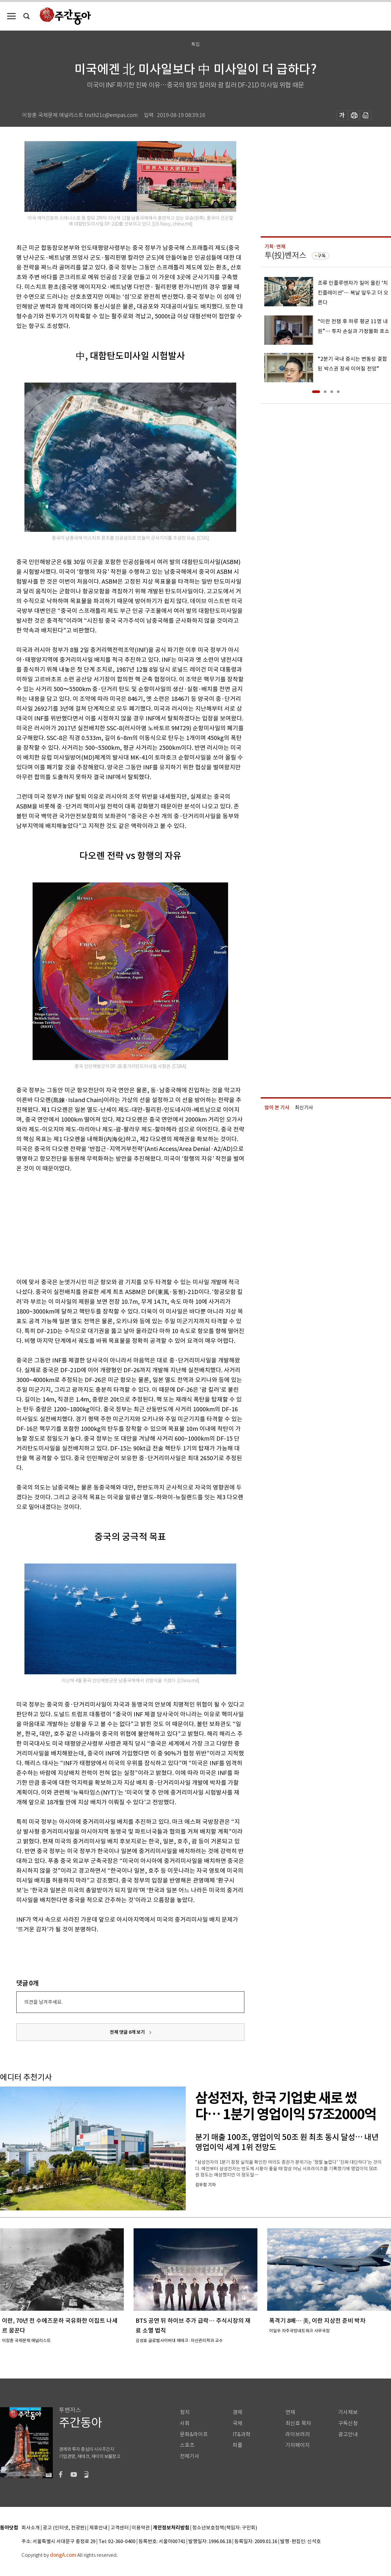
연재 (290, 2412)
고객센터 (119, 2528)
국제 (237, 2423)
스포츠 (187, 2445)
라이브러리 (297, 2434)
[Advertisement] (114, 1224)
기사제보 (348, 2412)
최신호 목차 (298, 2423)
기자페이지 (297, 2445)
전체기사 (189, 2456)
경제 (237, 2412)
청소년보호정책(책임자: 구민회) (224, 2528)
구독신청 (348, 2423)
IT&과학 (242, 2434)
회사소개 (31, 2528)
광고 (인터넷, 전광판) (64, 2528)
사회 (185, 2423)
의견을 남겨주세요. (43, 2002)
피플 (237, 2445)
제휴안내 (98, 2528)
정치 (185, 2412)
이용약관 (141, 2528)
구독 (321, 256)
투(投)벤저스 (285, 255)
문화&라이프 (194, 2434)
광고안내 (348, 2434)
